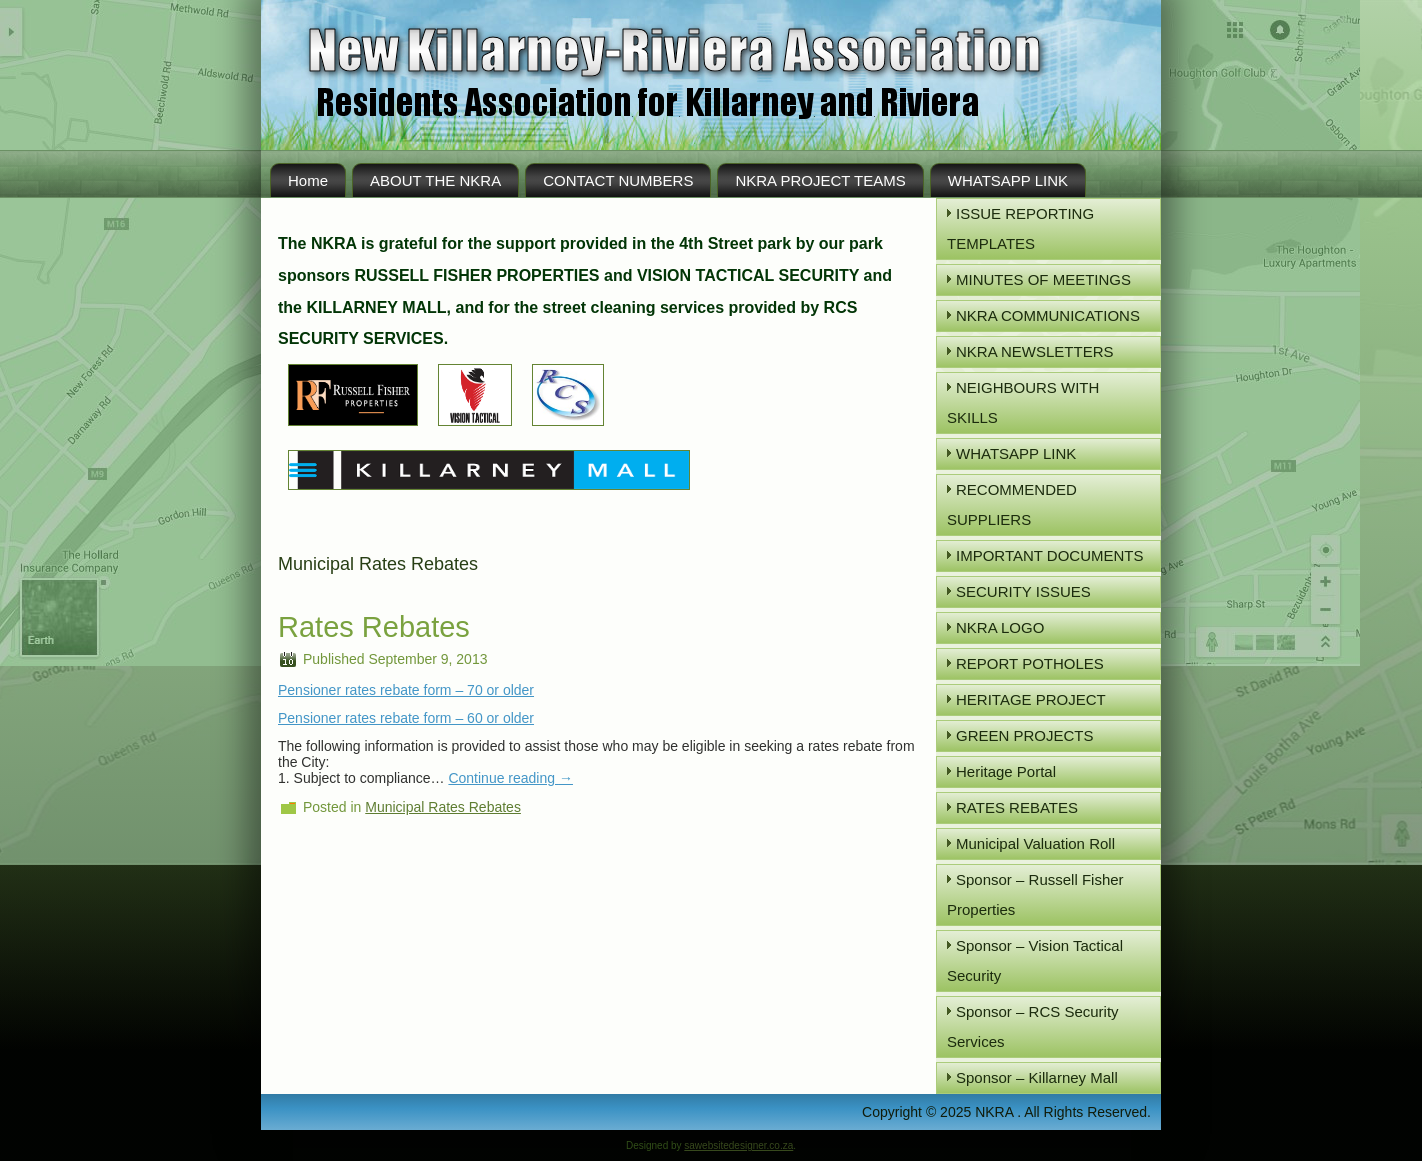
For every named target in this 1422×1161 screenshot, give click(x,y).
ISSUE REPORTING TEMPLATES (1020, 228)
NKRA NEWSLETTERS (1035, 351)
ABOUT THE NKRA (435, 180)
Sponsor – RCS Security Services (1033, 1026)
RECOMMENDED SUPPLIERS (1012, 504)
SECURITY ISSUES (1023, 591)
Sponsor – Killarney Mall (1037, 1077)
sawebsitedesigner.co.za (738, 1145)
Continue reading (510, 778)
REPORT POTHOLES (1030, 663)
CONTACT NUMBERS (618, 180)
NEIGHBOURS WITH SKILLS (1023, 402)
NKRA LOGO (1000, 627)
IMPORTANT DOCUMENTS (1050, 555)
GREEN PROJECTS (1025, 735)
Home (308, 180)
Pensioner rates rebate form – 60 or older (406, 718)
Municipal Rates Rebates (443, 807)
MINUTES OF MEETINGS (1043, 279)
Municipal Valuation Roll (1035, 843)
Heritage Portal (1006, 771)
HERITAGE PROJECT (1031, 699)
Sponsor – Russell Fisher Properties (1035, 894)
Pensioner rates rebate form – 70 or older (406, 690)
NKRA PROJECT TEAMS (820, 180)
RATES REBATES (1017, 807)
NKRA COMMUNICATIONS (1048, 315)
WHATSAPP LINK (1008, 180)
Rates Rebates (374, 627)
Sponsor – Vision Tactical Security (1035, 960)
